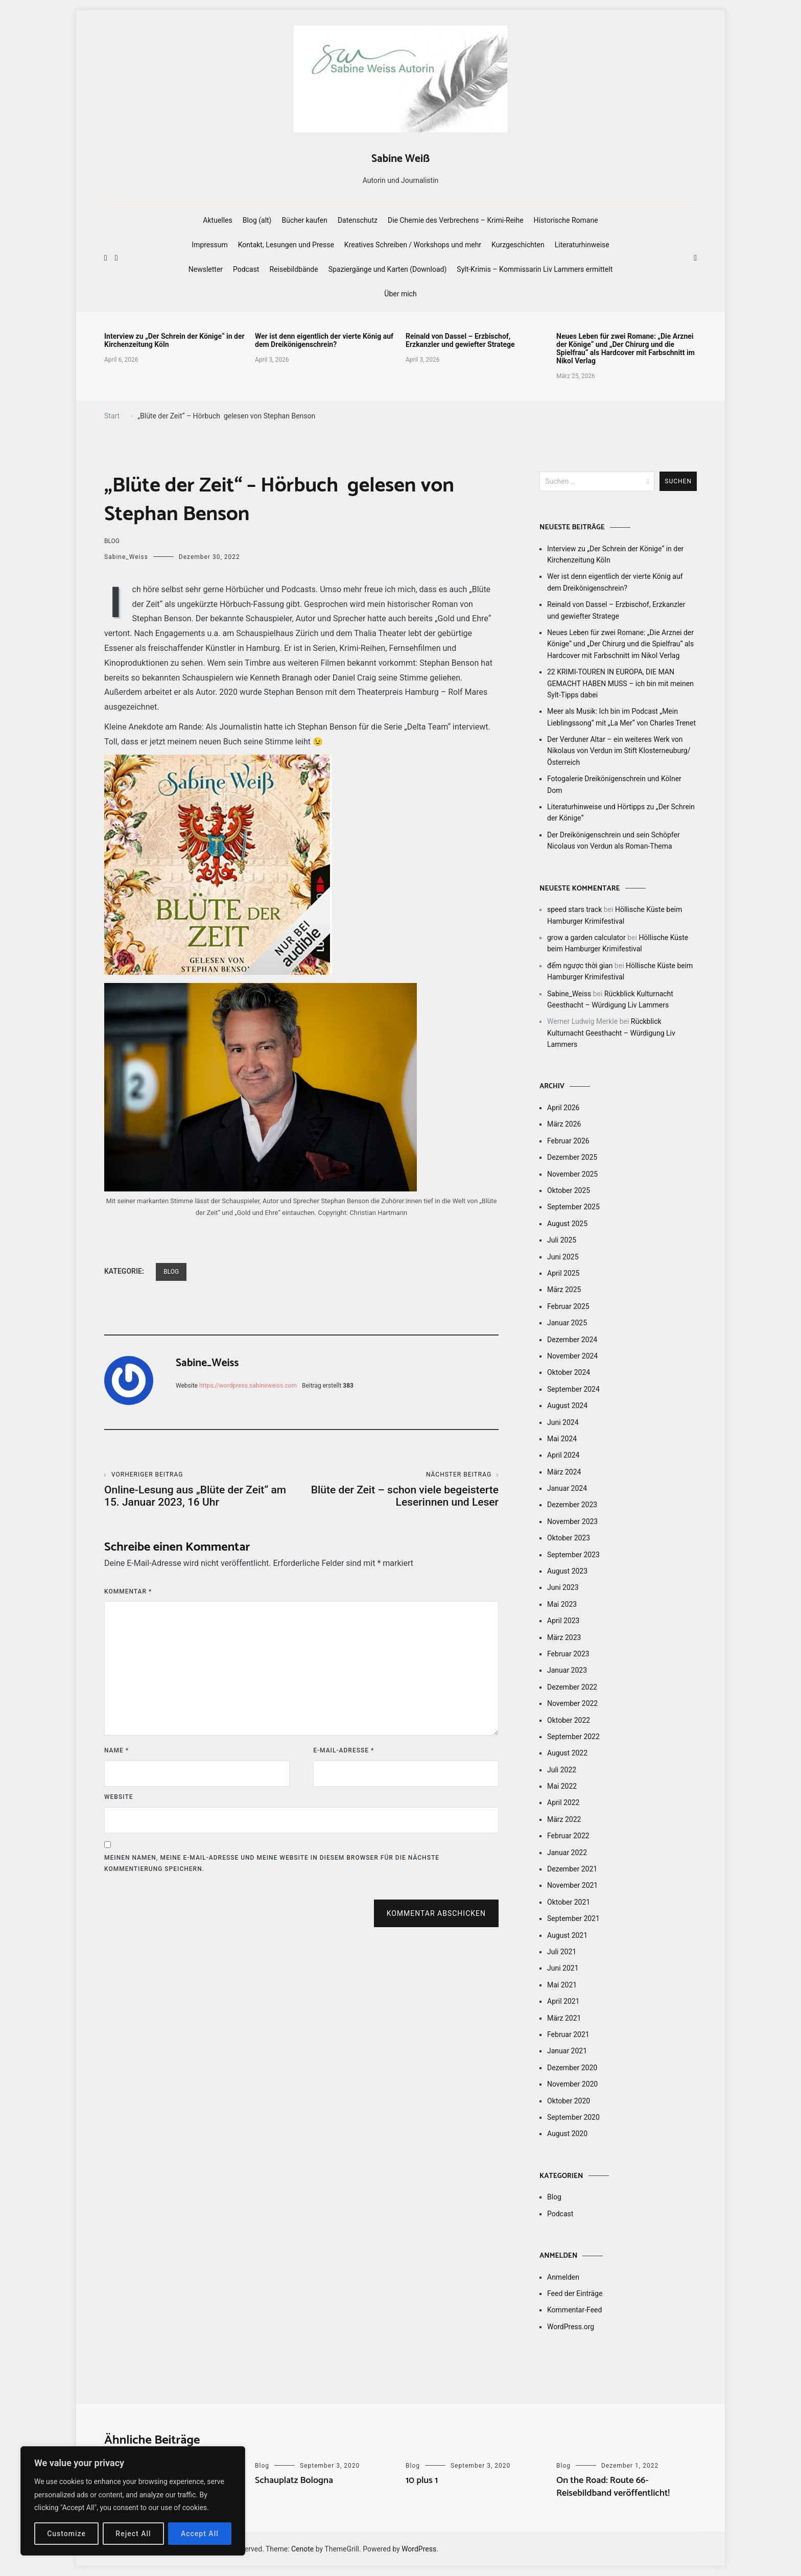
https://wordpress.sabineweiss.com (248, 1385)
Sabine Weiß (400, 159)
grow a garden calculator (586, 937)
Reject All (133, 2534)
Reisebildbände (293, 269)
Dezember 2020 (572, 2068)
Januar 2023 (567, 1670)
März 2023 (564, 1637)
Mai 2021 (562, 1985)
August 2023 (567, 1571)
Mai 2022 (562, 1786)
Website (118, 1796)
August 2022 (567, 1753)
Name (116, 1750)
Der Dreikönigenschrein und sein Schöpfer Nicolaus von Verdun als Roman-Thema (613, 840)
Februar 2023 (568, 1654)
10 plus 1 (422, 2480)
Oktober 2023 (568, 1538)
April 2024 (563, 1455)
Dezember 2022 (572, 1687)
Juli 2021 (561, 1952)
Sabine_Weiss (126, 556)
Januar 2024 (567, 1488)
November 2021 (572, 1885)
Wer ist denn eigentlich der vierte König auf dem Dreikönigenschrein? (324, 340)
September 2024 (573, 1389)
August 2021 (567, 1935)
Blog (112, 541)
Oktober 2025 (568, 1190)
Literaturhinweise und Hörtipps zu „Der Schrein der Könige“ (621, 812)
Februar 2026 (568, 1141)
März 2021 (564, 2018)
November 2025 (572, 1174)
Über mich (400, 294)
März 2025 (564, 1289)
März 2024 (564, 1472)
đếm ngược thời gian (579, 966)
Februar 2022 (568, 1836)
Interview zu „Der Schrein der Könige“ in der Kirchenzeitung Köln (174, 340)
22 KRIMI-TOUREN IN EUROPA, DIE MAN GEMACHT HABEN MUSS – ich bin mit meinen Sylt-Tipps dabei (620, 683)
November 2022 (572, 1703)
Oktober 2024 (568, 1372)
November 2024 (572, 1356)
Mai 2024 (562, 1439)
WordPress (419, 2549)
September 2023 (573, 1555)
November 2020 (572, 2084)
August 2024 (567, 1405)
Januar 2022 (567, 1852)
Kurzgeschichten (518, 245)
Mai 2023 (562, 1604)
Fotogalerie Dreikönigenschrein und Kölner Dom (614, 784)
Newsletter (206, 269)
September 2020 (573, 2117)
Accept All (200, 2534)
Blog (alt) (257, 220)
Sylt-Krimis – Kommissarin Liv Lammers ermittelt (534, 269)
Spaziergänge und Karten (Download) (387, 269)
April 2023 (563, 1621)
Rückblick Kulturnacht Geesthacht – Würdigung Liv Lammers (611, 1032)
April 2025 (563, 1273)
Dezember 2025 (572, 1157)
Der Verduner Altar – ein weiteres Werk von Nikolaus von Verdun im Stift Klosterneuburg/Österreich (618, 750)
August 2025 (567, 1224)
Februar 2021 (568, 2034)
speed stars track (574, 909)
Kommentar (128, 1591)
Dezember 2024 (572, 1340)
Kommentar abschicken (436, 1913)
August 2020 (567, 2133)
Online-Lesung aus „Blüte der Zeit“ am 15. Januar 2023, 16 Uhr (202, 1489)
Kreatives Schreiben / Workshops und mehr (412, 245)
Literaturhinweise (582, 245)
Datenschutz (358, 220)
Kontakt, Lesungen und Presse (286, 245)
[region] (132, 2501)
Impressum (209, 245)
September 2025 (573, 1207)
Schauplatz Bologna (294, 2480)
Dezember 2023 (572, 1505)
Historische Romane (566, 220)
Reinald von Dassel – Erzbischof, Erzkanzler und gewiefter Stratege (460, 340)
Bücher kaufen (304, 220)
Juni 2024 (563, 1422)
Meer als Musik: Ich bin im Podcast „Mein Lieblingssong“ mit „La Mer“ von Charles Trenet (621, 717)
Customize (66, 2534)
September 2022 (573, 1736)
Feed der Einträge (574, 2293)
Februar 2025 (568, 1306)
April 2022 (563, 1802)
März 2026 (564, 1124)
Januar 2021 (567, 2051)
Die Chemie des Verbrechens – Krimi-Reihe (456, 220)
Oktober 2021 (568, 1902)
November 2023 (572, 1521)
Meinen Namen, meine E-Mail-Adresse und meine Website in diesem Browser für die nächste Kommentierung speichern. (271, 1863)
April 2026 (563, 1108)
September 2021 (573, 1918)
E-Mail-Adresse (343, 1750)
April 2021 (563, 2001)
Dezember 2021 (572, 1869)
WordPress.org (570, 2327)
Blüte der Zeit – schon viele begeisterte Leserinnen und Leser (400, 1489)
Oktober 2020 (568, 2101)
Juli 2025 (561, 1240)
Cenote (302, 2549)
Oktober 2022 (568, 1720)
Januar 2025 (567, 1323)
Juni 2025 (563, 1257)
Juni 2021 (563, 1968)
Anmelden (563, 2277)
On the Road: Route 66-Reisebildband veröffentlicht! (613, 2487)
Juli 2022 (561, 1770)
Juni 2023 (563, 1587)
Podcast (246, 269)
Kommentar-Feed (574, 2310)
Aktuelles (217, 220)
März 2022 (564, 1819)
